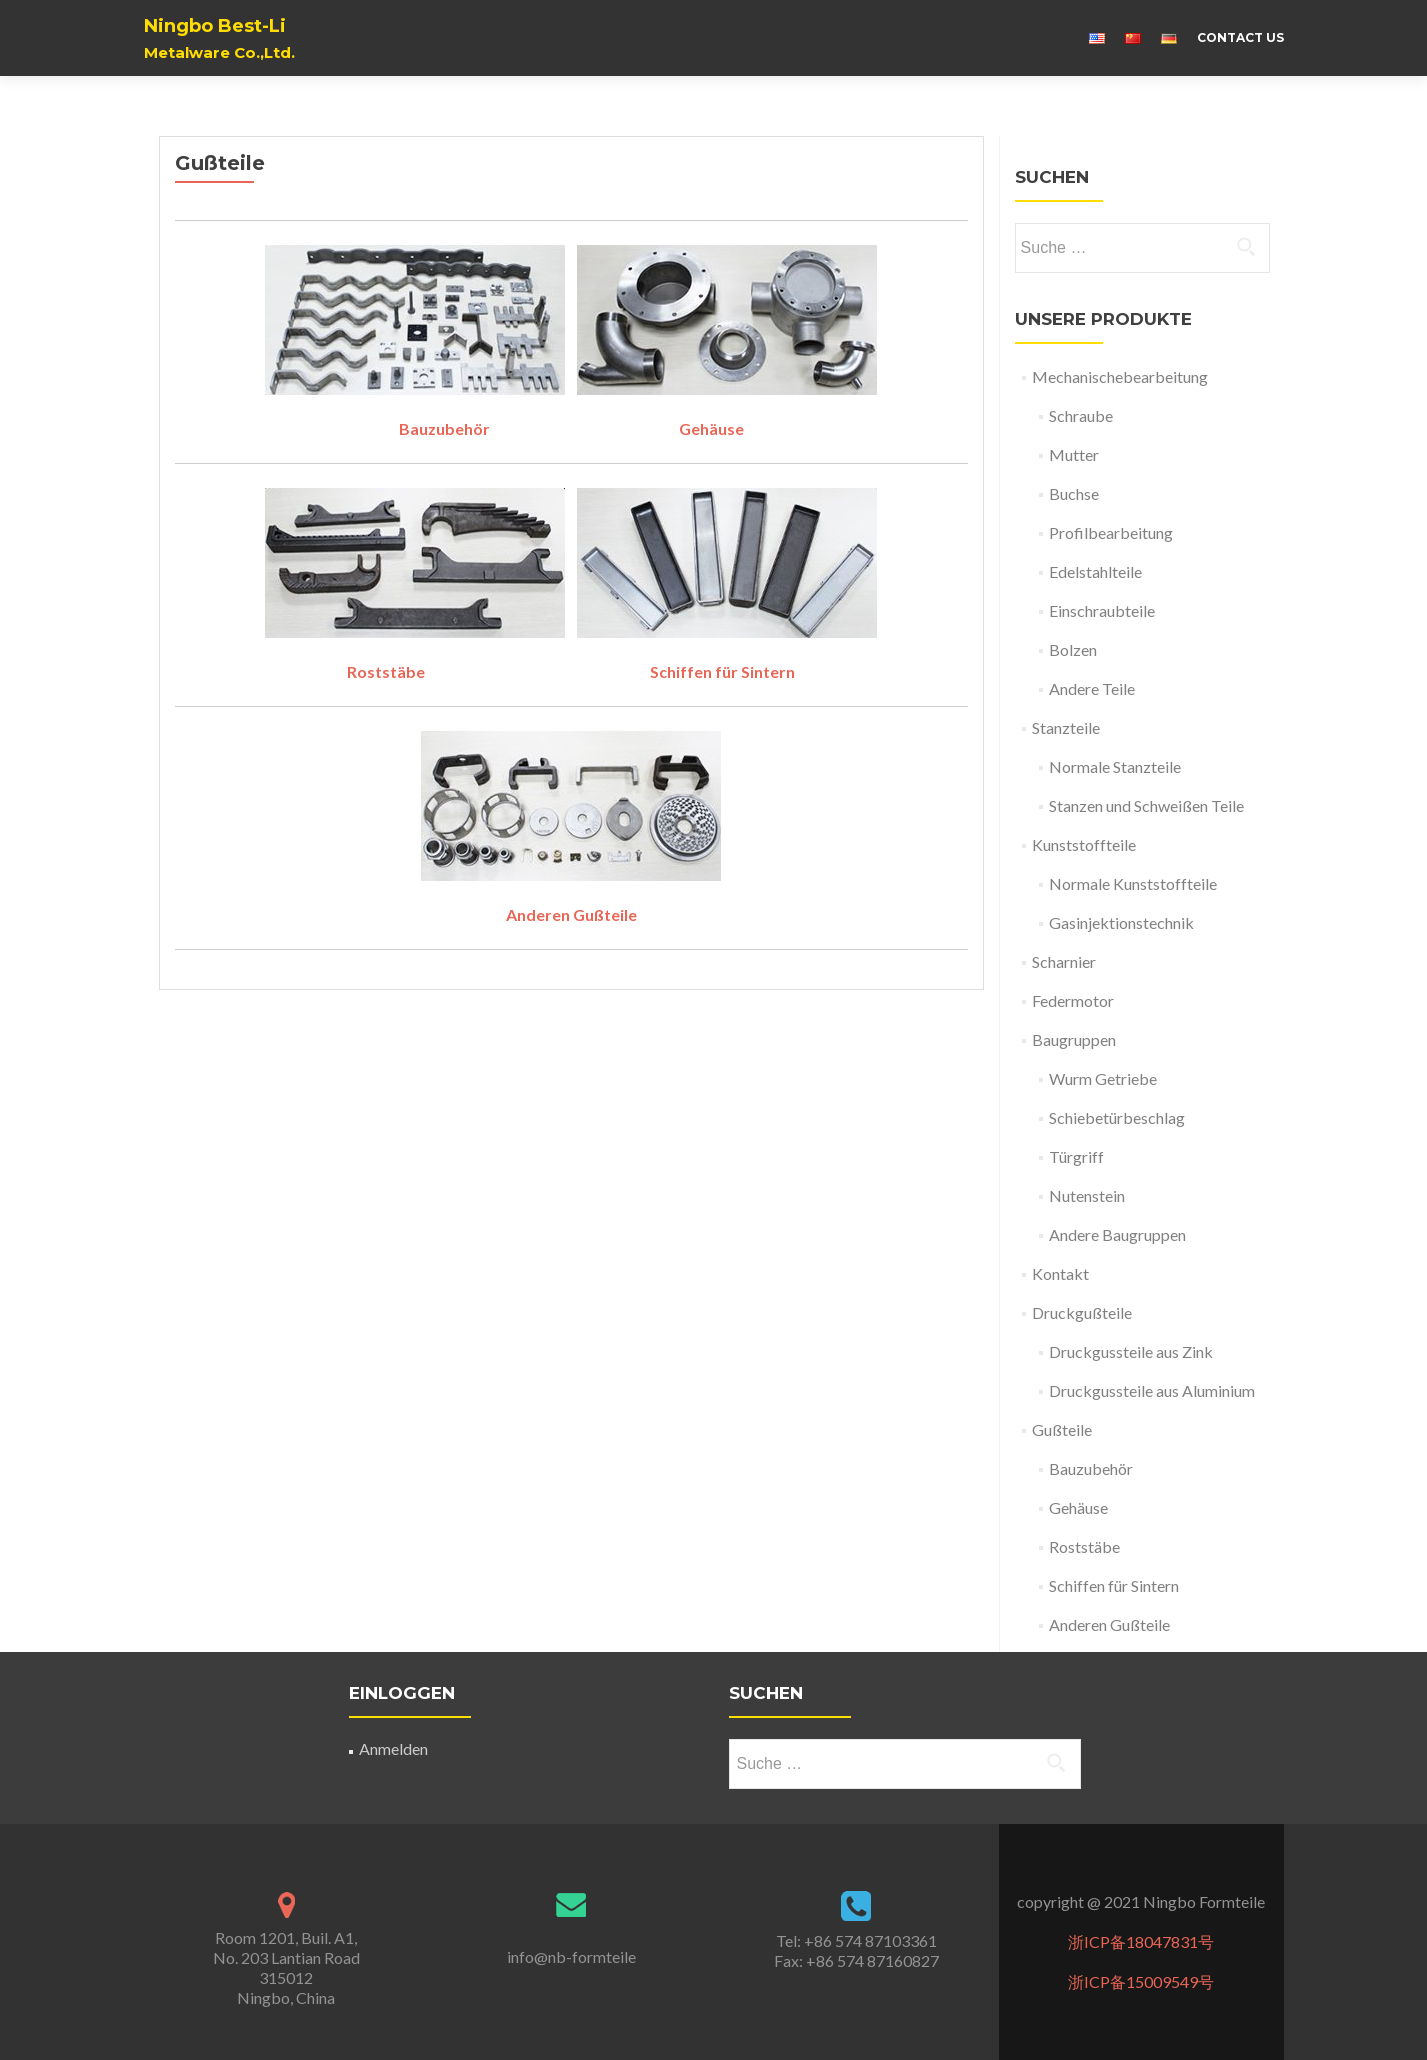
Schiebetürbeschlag (1117, 1117)
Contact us (1240, 37)
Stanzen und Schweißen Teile (1146, 805)
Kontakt (1060, 1273)
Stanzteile (1066, 727)
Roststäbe (387, 671)
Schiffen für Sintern (722, 671)
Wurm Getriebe (1103, 1078)
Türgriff (1076, 1156)
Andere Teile (1092, 688)
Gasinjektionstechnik (1121, 922)
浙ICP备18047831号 (1141, 1941)
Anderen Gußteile (1109, 1624)
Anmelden (393, 1748)
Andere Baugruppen (1117, 1234)
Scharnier (1064, 961)
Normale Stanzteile (1115, 766)
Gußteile (1062, 1429)
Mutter (1074, 454)
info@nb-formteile (571, 1956)
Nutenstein (1087, 1195)
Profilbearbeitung (1111, 532)
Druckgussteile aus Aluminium (1152, 1390)
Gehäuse (711, 428)
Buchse (1074, 493)
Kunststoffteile (1084, 844)
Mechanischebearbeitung (1120, 376)
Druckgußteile (1082, 1312)
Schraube (1081, 415)
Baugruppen (1074, 1039)
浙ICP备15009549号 (1141, 1981)
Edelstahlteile (1095, 571)
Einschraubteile (1102, 610)
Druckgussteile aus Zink (1131, 1351)
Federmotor (1073, 1000)
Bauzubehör (444, 428)
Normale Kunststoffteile (1133, 883)
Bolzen (1073, 649)
